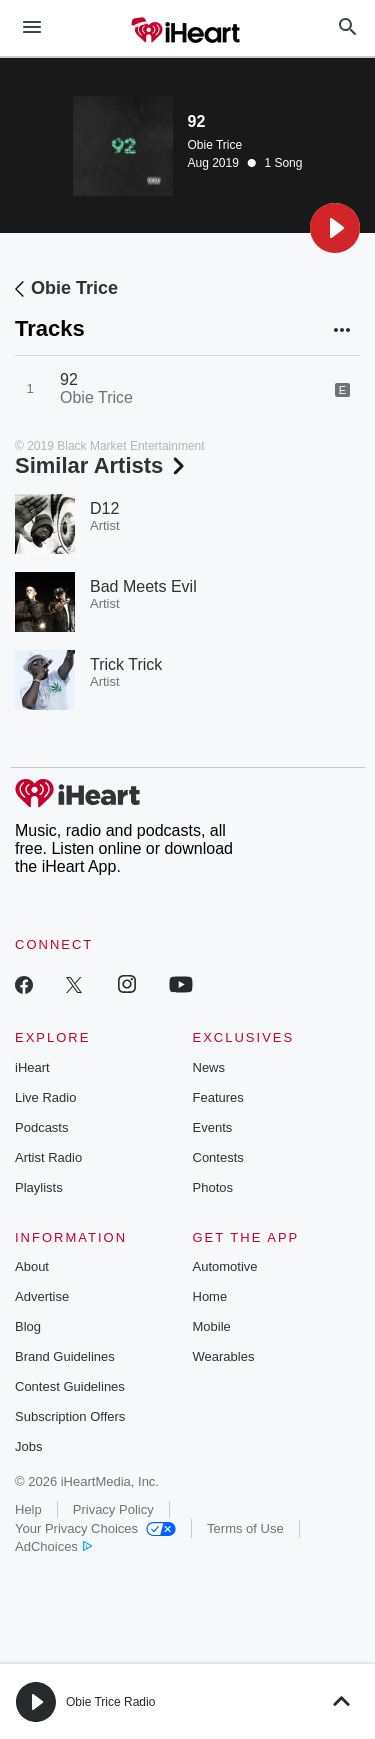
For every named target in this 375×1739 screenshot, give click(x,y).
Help (28, 1509)
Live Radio (45, 1097)
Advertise (42, 1296)
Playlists (39, 1187)
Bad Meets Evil (143, 586)
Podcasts (41, 1127)
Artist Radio (48, 1157)
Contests (218, 1157)
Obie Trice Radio (110, 1702)
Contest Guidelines (70, 1386)
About (32, 1266)
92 (69, 379)
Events (213, 1127)
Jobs (28, 1446)
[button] (335, 228)
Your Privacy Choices (95, 1528)
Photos (213, 1187)
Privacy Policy (113, 1509)
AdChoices (53, 1546)
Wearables (224, 1356)
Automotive (225, 1266)
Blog (28, 1326)
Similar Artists (102, 465)
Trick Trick (126, 664)
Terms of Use (245, 1528)
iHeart (32, 1067)
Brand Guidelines (65, 1356)
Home (210, 1296)
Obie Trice (215, 145)
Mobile (212, 1326)
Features (218, 1097)
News (209, 1067)
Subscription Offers (70, 1416)
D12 (104, 508)
